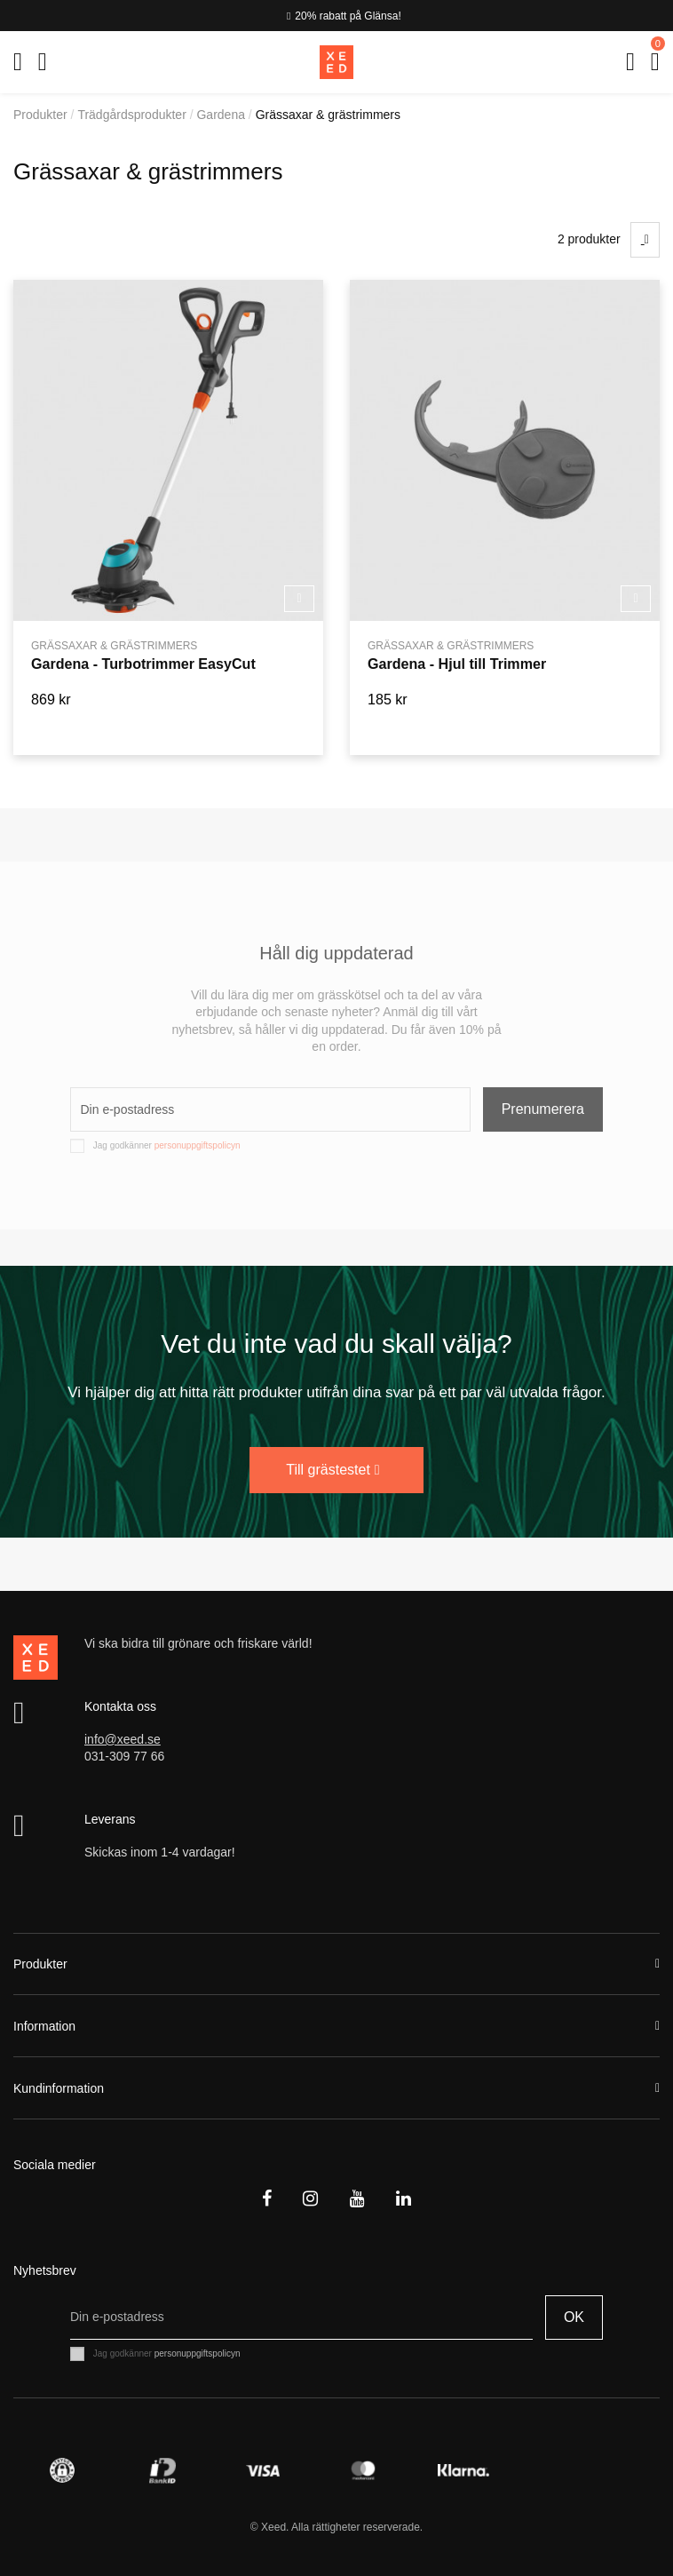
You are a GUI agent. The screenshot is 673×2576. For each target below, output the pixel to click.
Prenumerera (543, 1109)
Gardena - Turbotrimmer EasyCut (143, 664)
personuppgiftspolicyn (197, 1145)
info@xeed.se (122, 1739)
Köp (299, 598)
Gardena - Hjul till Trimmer (457, 664)
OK (574, 2317)
